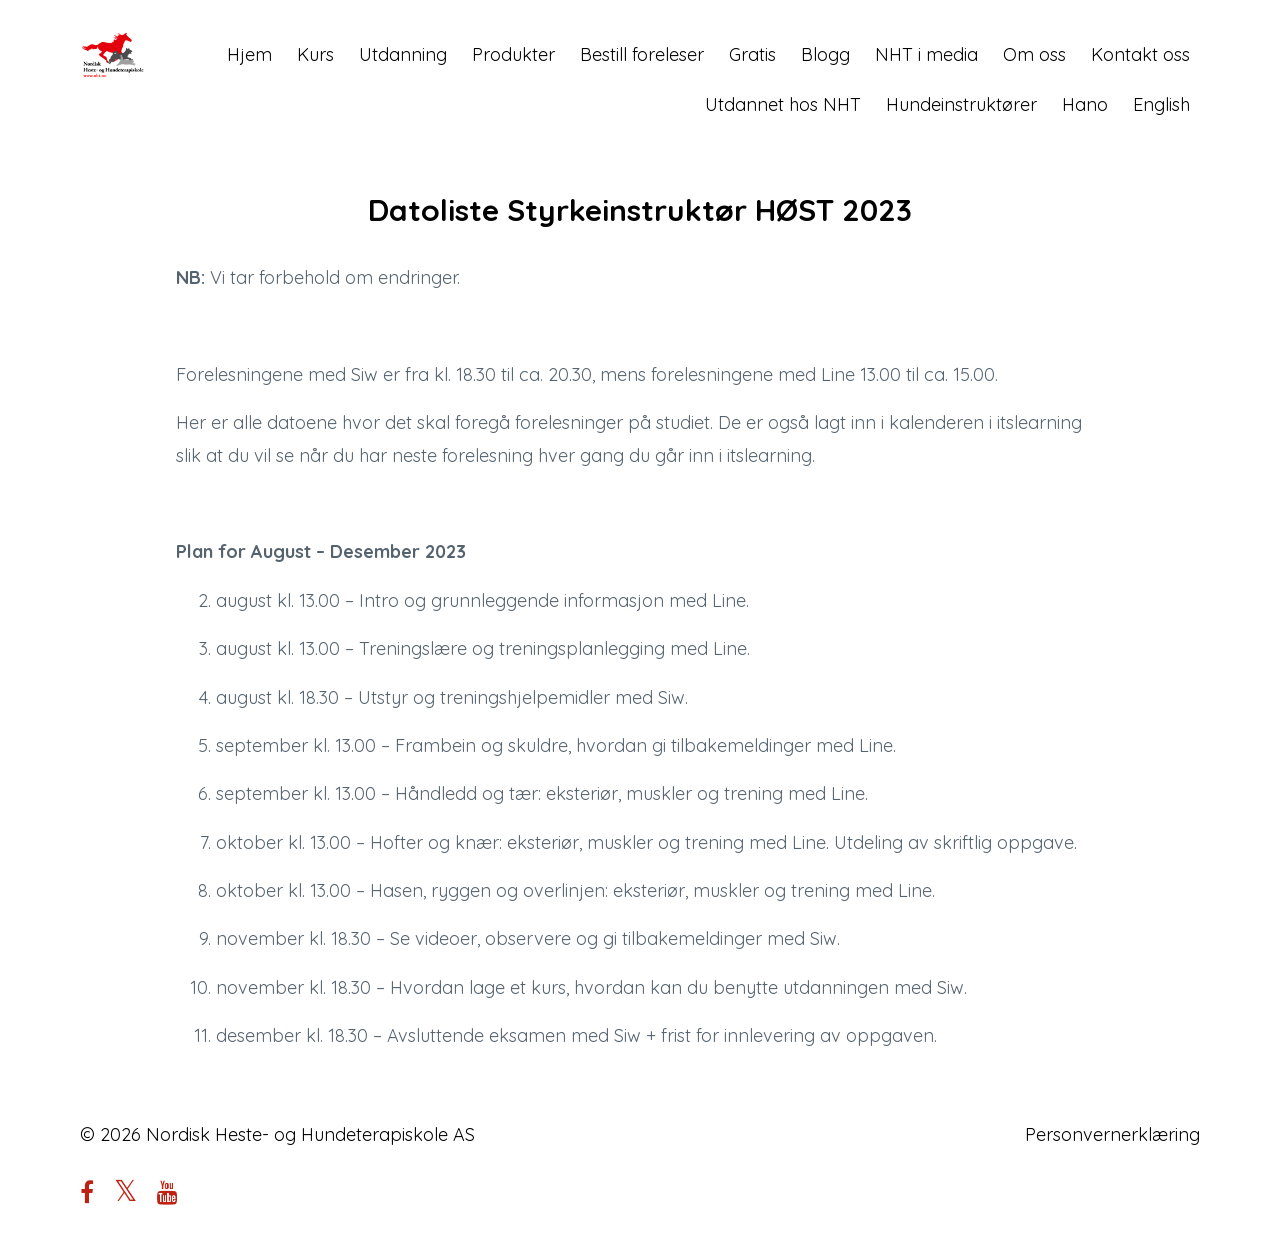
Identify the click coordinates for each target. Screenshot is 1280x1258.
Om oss (1034, 54)
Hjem (249, 54)
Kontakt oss (1140, 54)
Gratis (752, 54)
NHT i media (926, 54)
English (1161, 104)
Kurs (315, 54)
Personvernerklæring (1112, 1134)
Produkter (513, 54)
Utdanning (403, 54)
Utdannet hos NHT (783, 104)
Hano (1085, 104)
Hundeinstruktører (961, 104)
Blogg (825, 54)
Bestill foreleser (642, 54)
